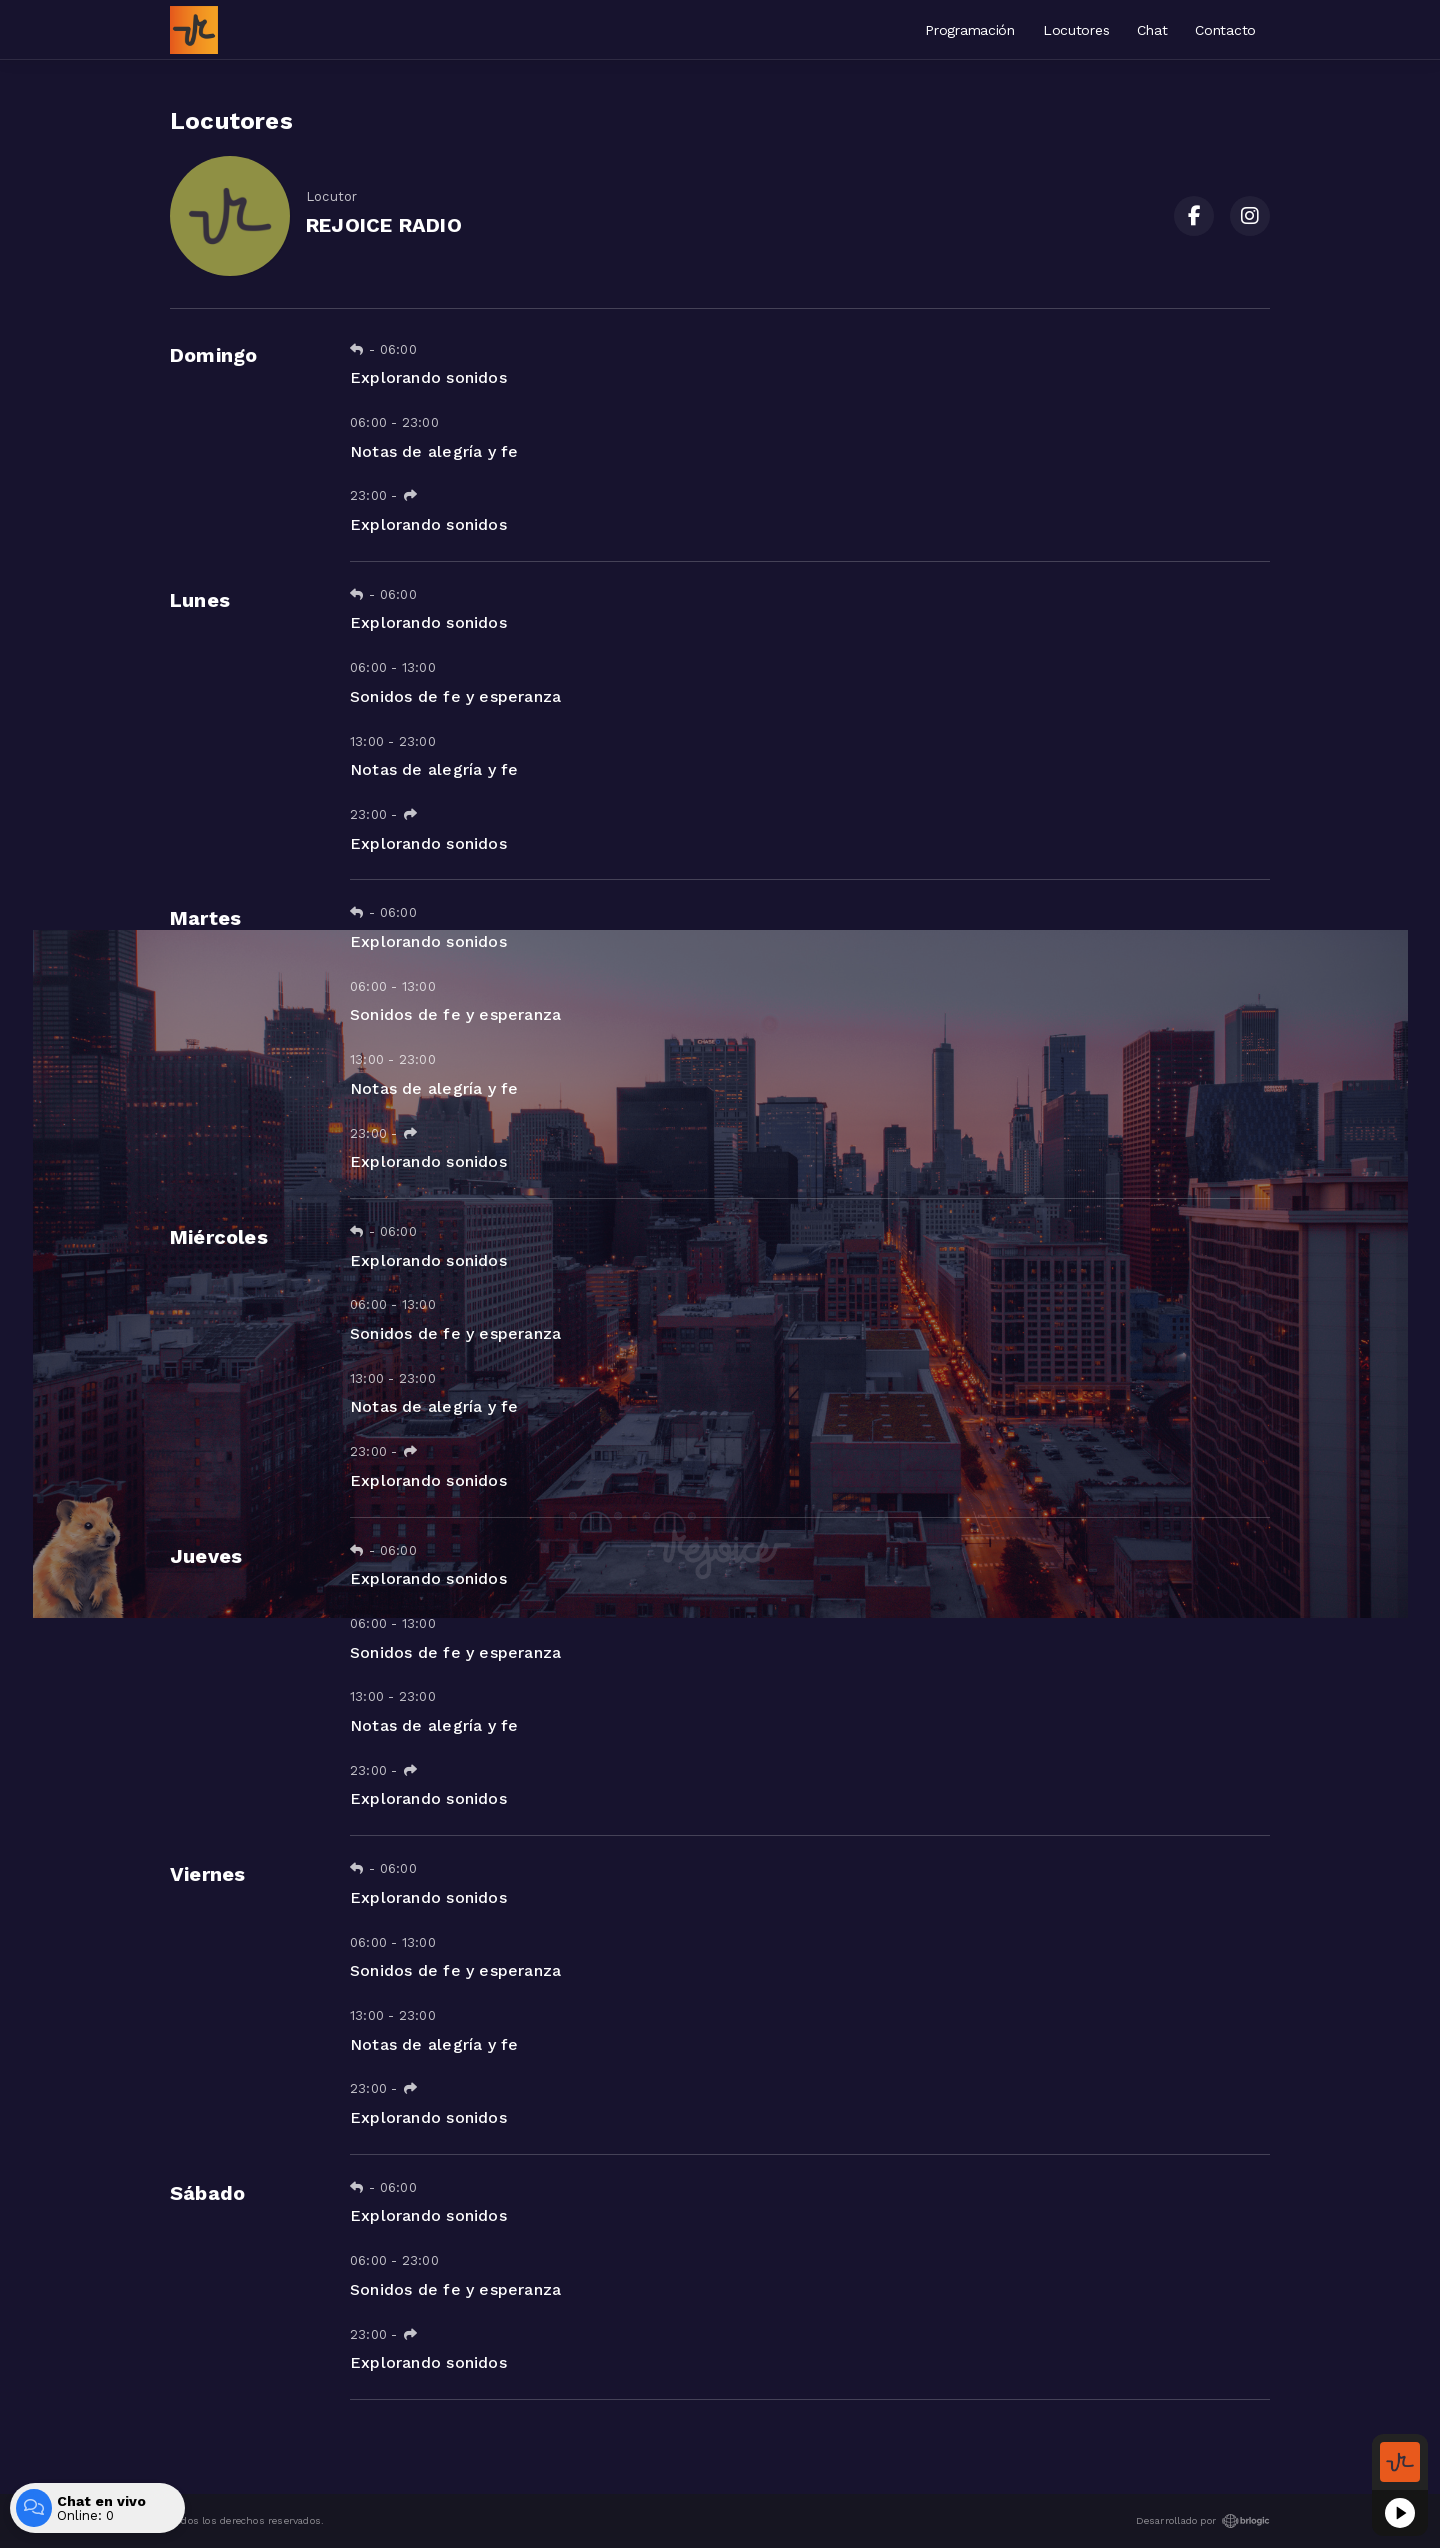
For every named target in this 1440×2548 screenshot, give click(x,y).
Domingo (213, 355)
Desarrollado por (1203, 2521)
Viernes (207, 1874)
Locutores (1076, 30)
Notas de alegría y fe (434, 451)
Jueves (206, 1556)
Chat (1152, 30)
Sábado (207, 2193)
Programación (970, 30)
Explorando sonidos (428, 377)
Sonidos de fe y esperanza (455, 696)
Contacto (1225, 30)
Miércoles (219, 1237)
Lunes (200, 600)
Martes (205, 918)
